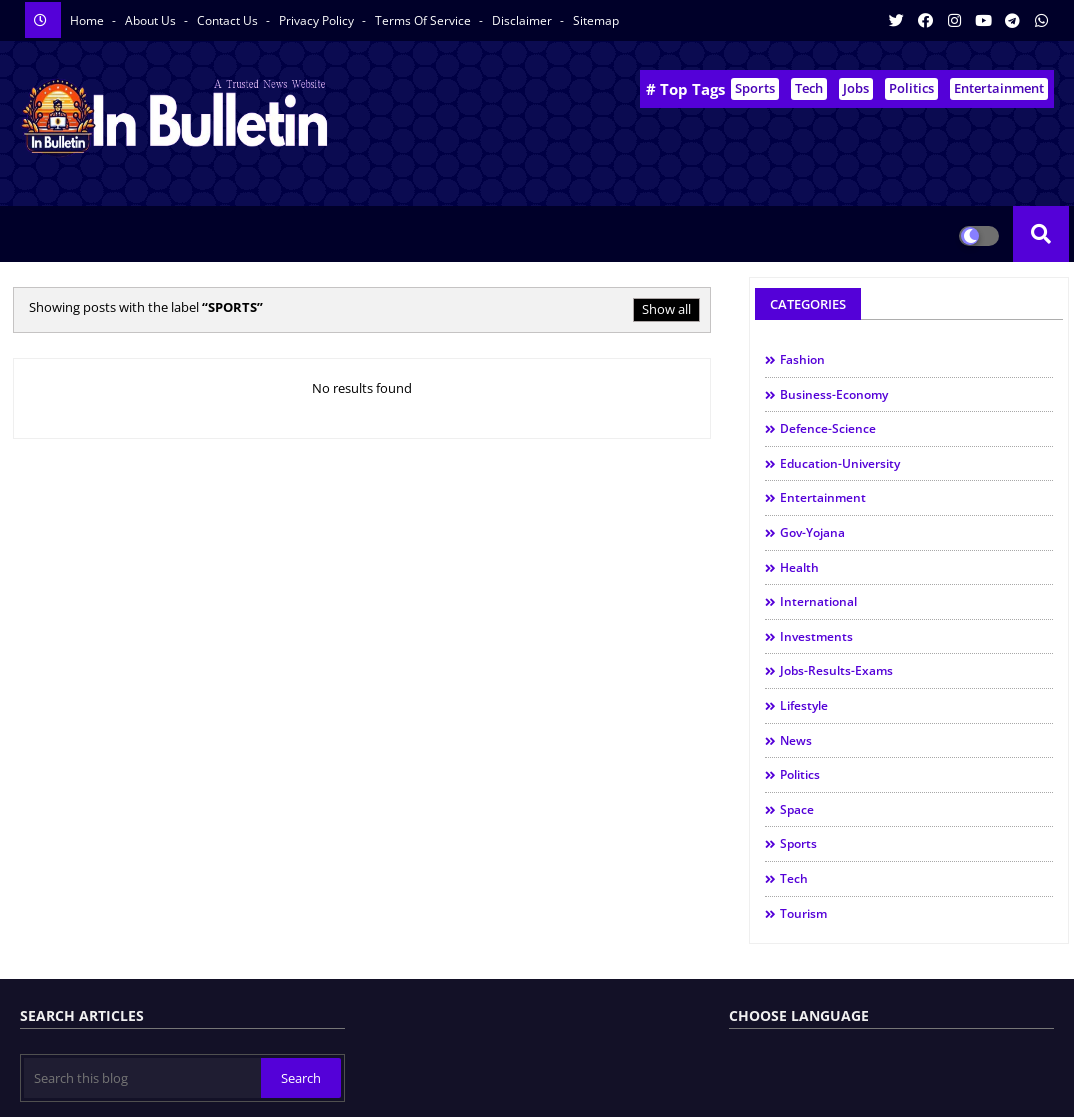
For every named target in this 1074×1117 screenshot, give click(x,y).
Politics (911, 88)
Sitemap (596, 20)
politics (800, 774)
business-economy (834, 394)
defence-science (828, 428)
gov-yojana (812, 532)
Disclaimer (523, 20)
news (796, 740)
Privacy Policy (318, 20)
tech (794, 878)
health (799, 567)
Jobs (856, 88)
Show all (666, 309)
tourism (803, 913)
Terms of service (424, 20)
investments (816, 636)
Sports (755, 88)
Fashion (802, 359)
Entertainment (999, 88)
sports (798, 843)
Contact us (229, 20)
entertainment (823, 497)
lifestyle (804, 705)
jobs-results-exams (836, 670)
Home (88, 20)
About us (152, 20)
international (818, 601)
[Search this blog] (142, 1078)
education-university (840, 463)
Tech (809, 88)
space (797, 809)
